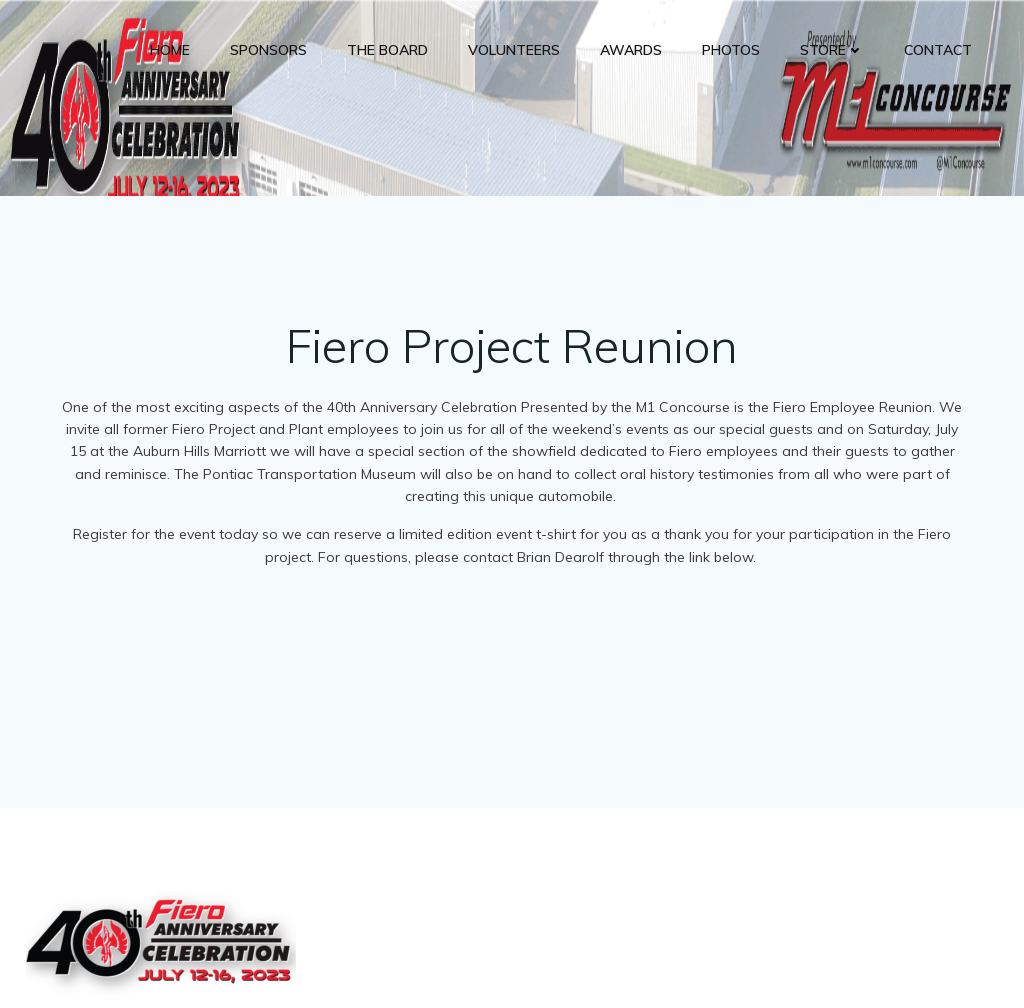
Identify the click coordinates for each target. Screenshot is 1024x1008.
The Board (387, 50)
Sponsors (268, 50)
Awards (631, 50)
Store (832, 50)
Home (170, 50)
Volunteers (514, 50)
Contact (938, 50)
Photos (731, 50)
